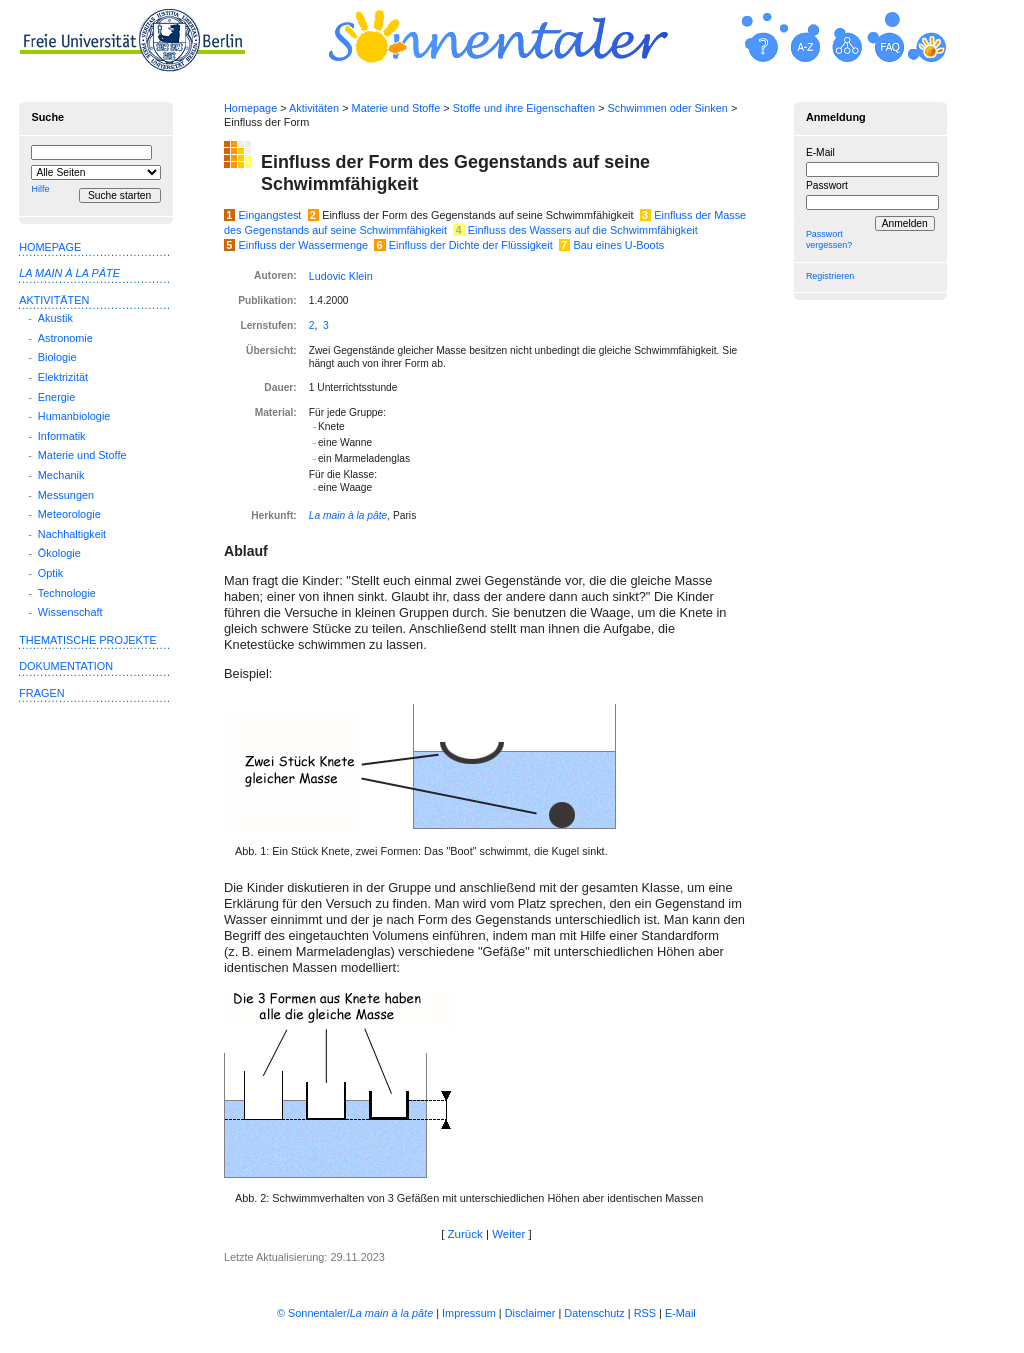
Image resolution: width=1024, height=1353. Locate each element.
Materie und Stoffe (396, 108)
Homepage (250, 108)
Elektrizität (63, 377)
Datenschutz (594, 1313)
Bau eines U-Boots (618, 245)
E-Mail (820, 152)
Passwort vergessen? (829, 239)
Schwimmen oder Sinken (668, 108)
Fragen (41, 693)
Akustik (55, 318)
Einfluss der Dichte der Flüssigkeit (471, 245)
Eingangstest (270, 215)
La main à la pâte (348, 515)
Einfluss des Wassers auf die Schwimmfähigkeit (583, 230)
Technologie (67, 593)
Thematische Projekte (88, 640)
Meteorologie (69, 514)
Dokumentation (66, 666)
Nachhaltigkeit (72, 534)
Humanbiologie (74, 416)
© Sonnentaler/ (355, 1313)
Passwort (827, 185)
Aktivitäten (314, 108)
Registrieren (830, 276)
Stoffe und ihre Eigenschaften (524, 108)
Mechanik (61, 475)
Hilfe (40, 189)
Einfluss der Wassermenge (304, 245)
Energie (56, 397)
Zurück (465, 1234)
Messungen (66, 495)
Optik (50, 573)
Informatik (62, 436)
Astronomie (65, 338)
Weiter (508, 1234)
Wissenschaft (70, 612)
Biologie (57, 357)
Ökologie (59, 553)
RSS (645, 1313)
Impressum (469, 1313)
